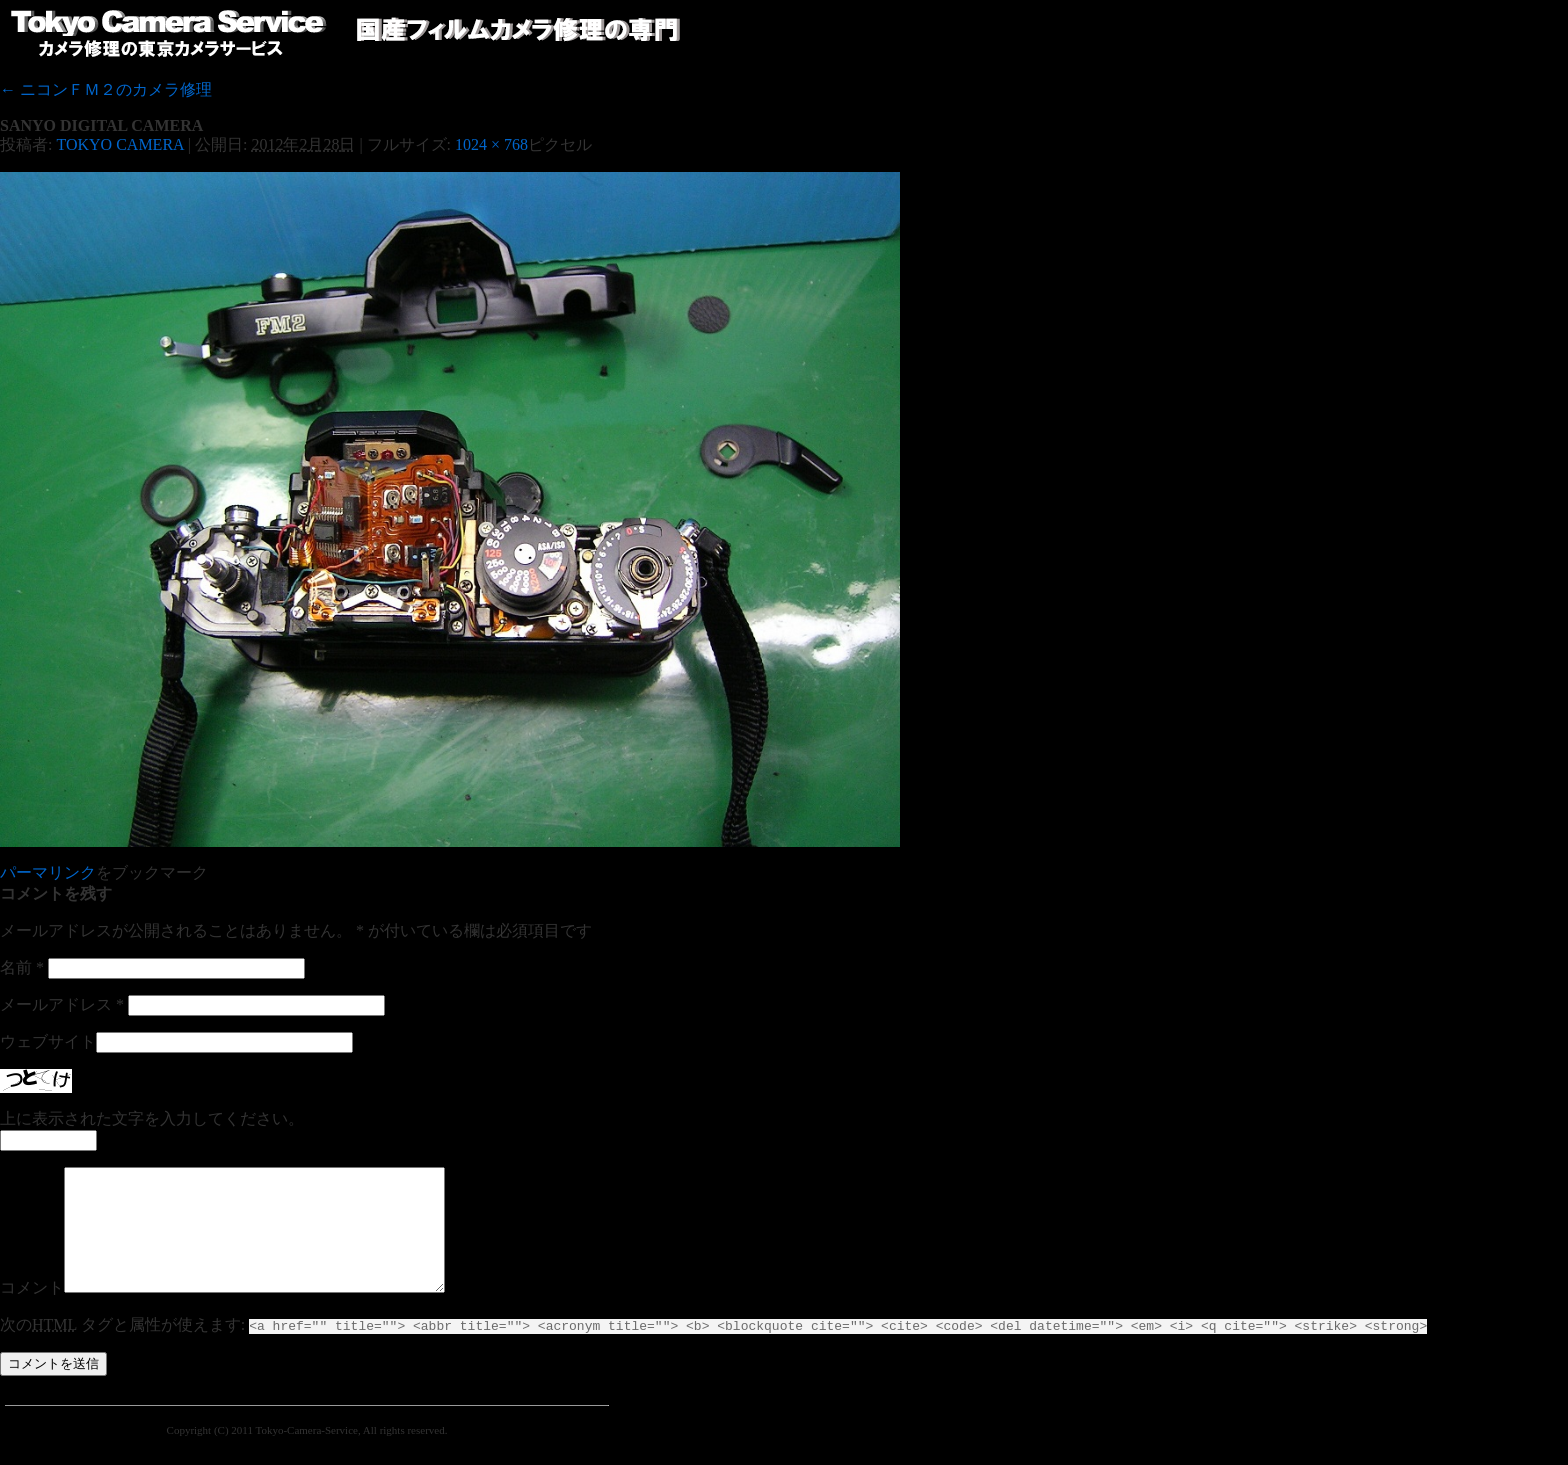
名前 (22, 967)
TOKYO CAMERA (119, 144)
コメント (32, 1311)
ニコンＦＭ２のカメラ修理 (106, 89)
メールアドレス (62, 1004)
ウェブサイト (48, 1041)
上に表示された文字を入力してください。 (152, 1118)
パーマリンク (48, 872)
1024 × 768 (491, 144)
